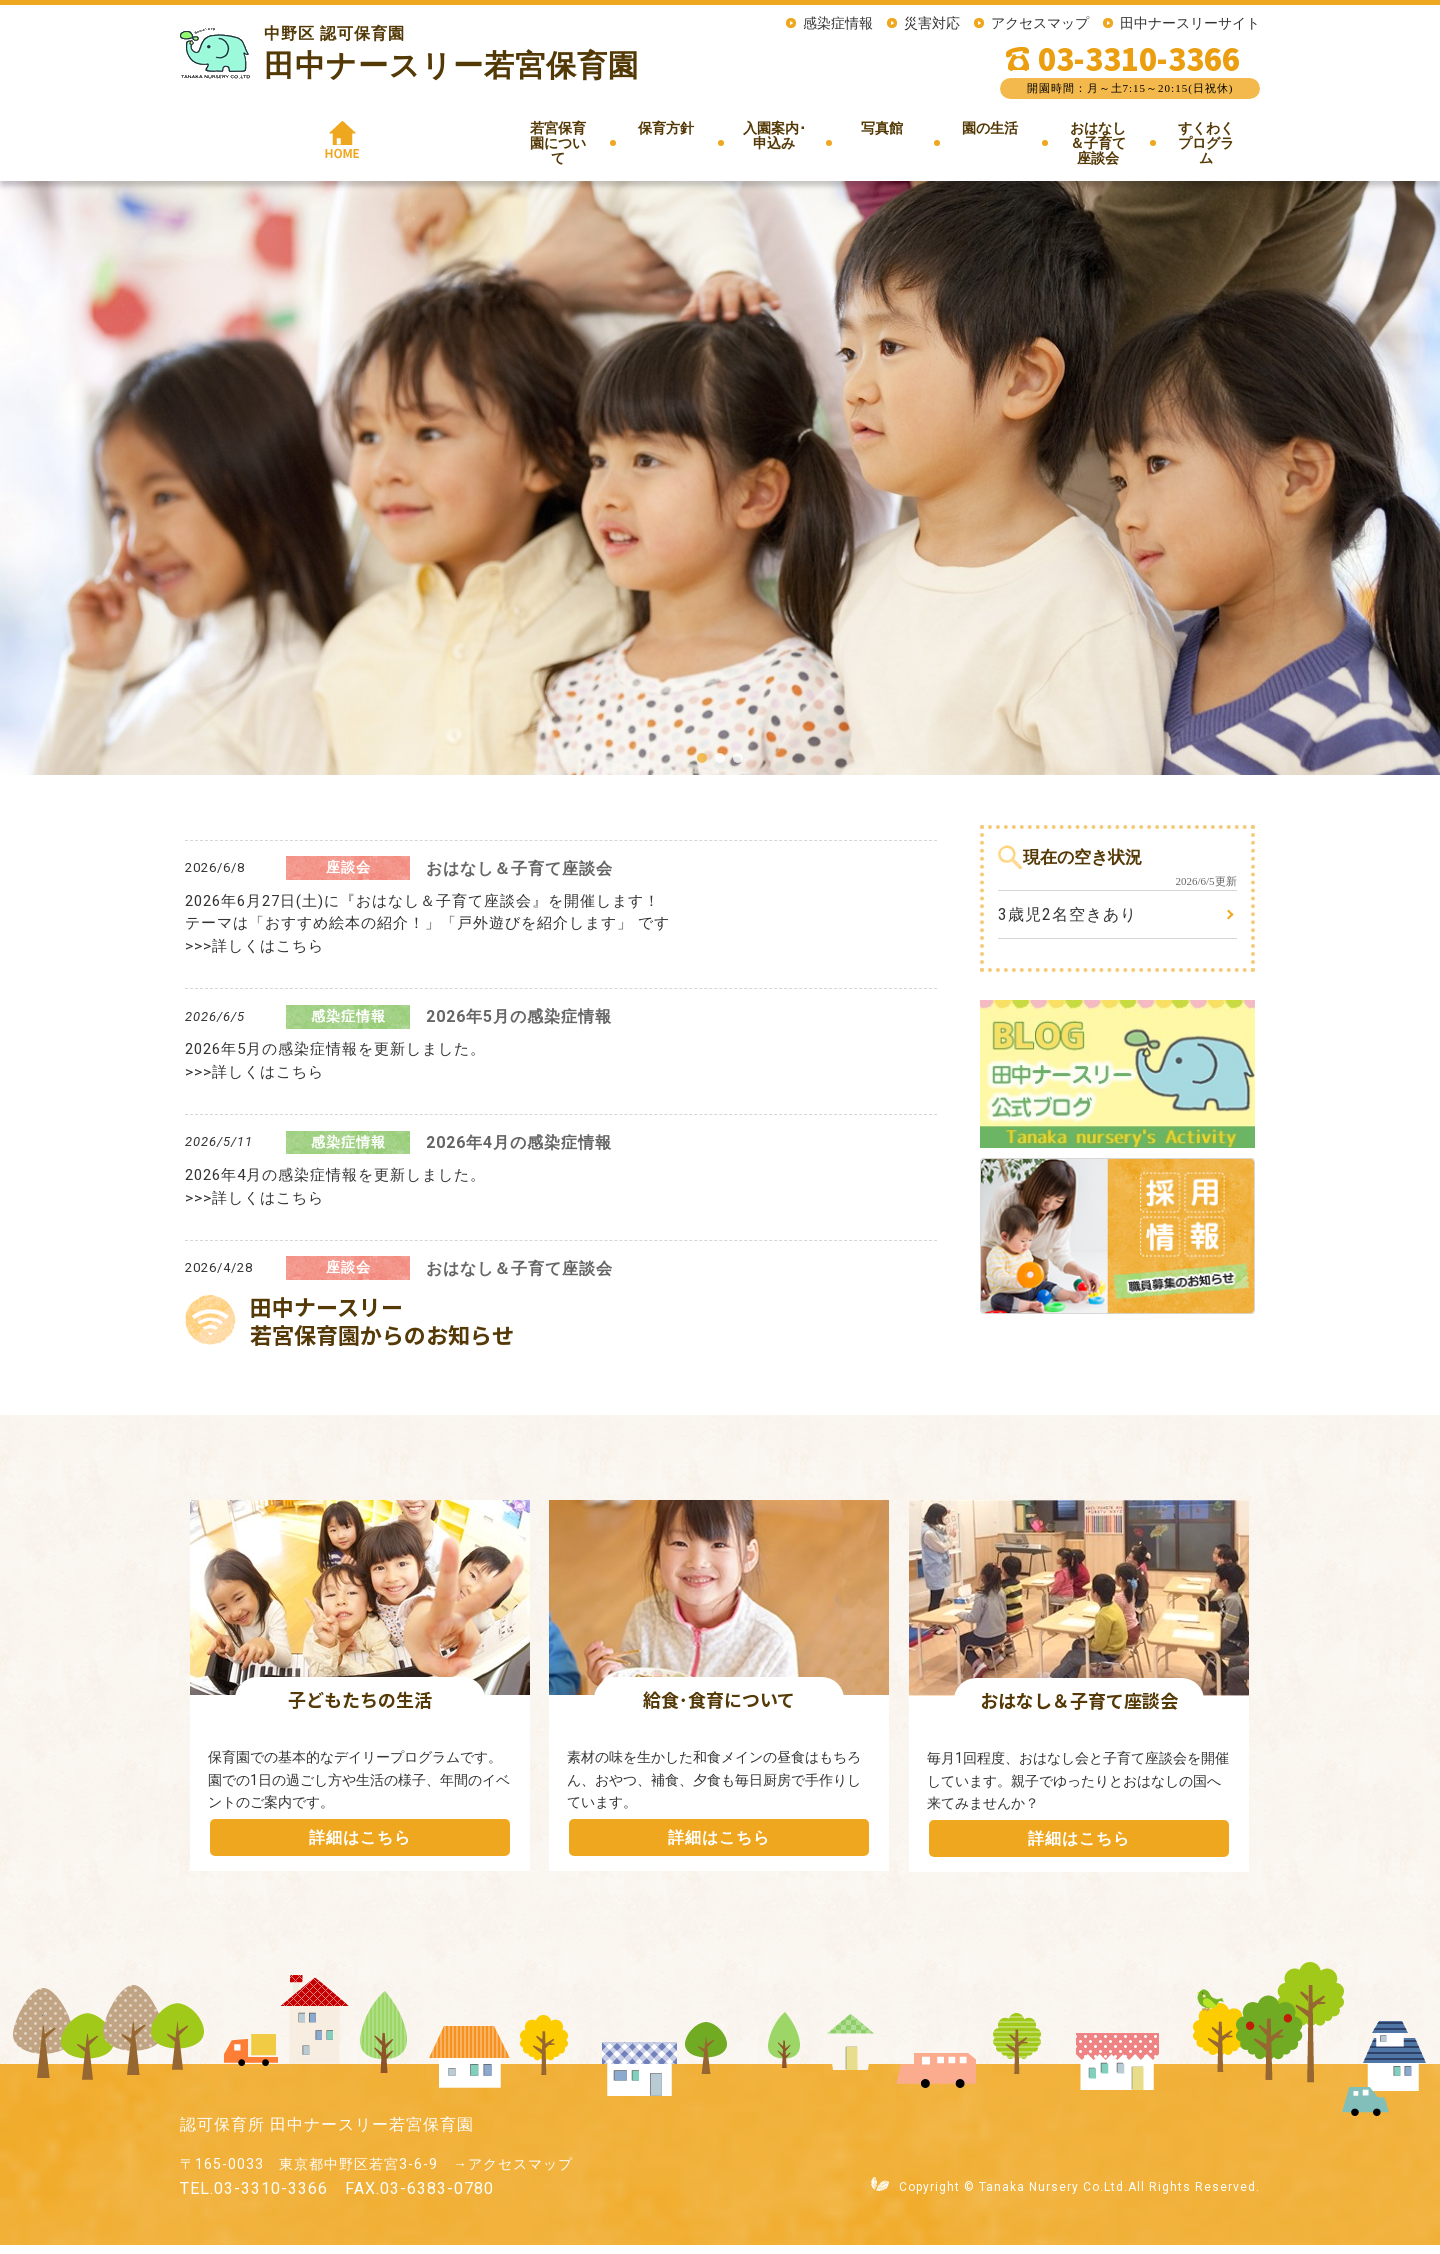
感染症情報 (838, 23)
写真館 (768, 138)
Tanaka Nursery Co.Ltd (1051, 2196)
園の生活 (876, 146)
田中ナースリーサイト (1190, 23)
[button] (702, 767)
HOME (234, 138)
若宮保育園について (380, 146)
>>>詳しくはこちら (254, 955)
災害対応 (932, 23)
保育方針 (527, 146)
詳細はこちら (360, 1846)
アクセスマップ (1040, 23)
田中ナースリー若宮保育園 (451, 65)
